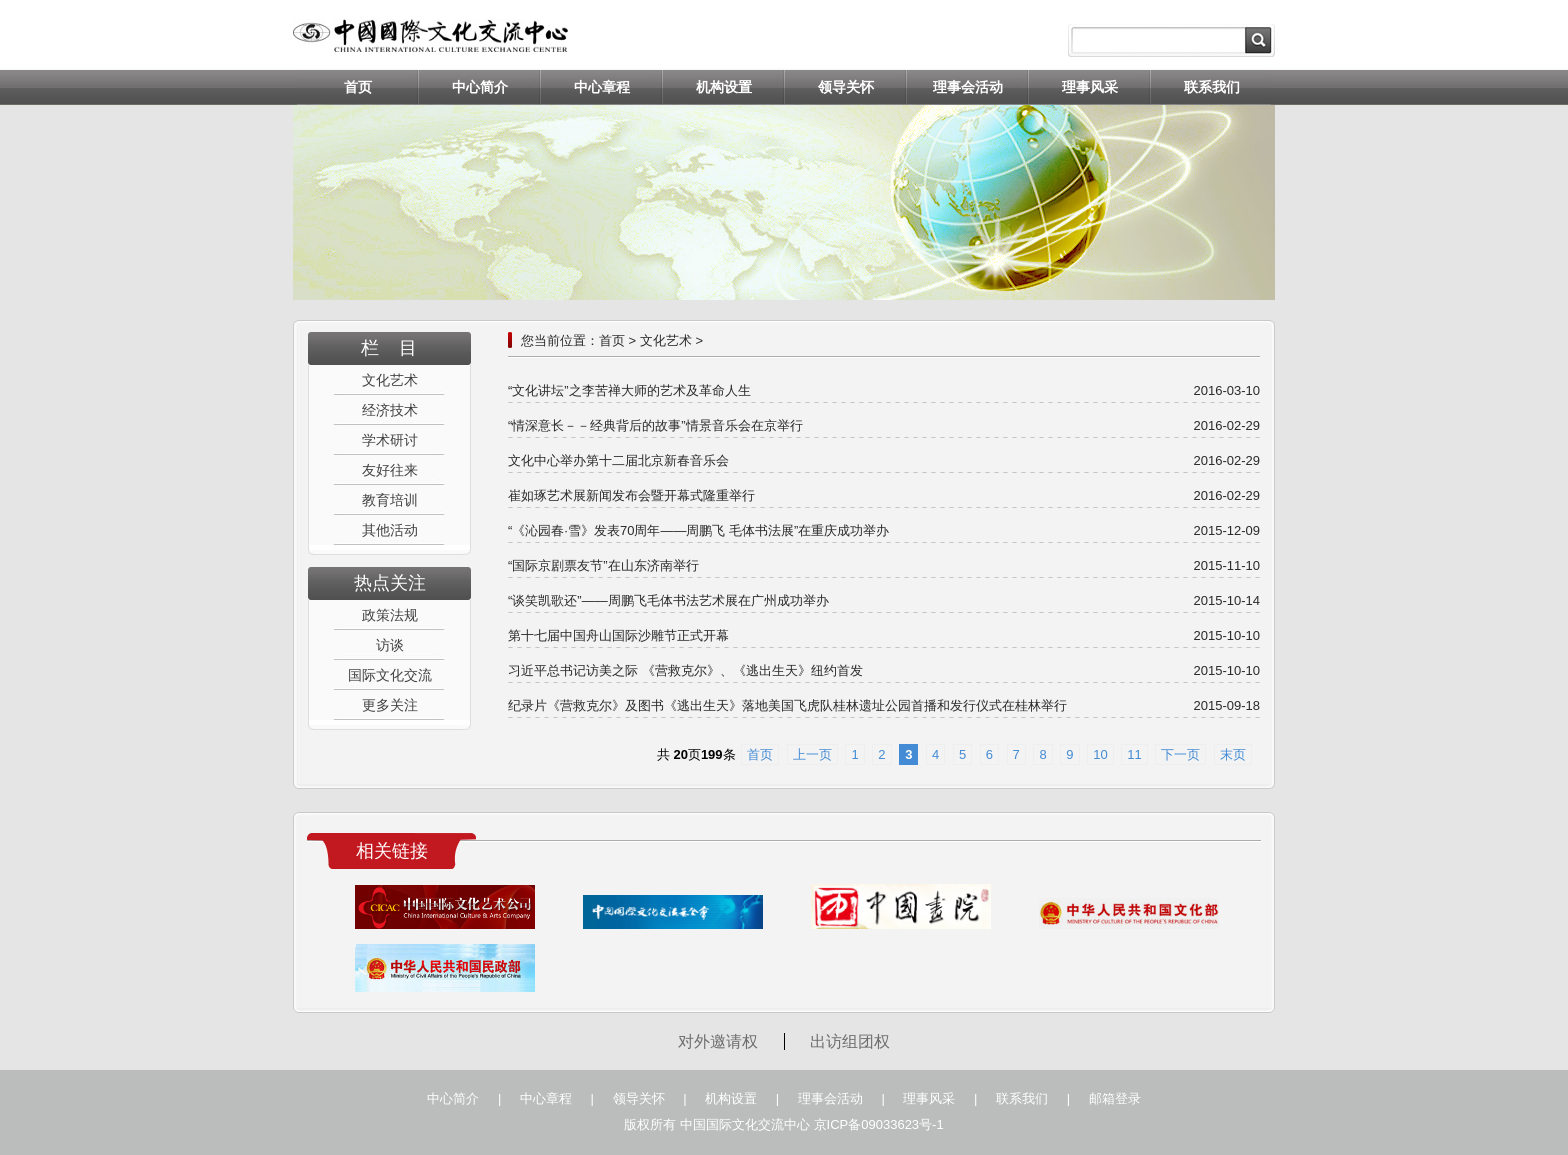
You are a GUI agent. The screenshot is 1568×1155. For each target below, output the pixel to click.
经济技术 (390, 410)
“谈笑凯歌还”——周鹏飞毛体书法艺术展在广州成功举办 (668, 600)
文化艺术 (390, 380)
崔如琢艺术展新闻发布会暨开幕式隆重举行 (631, 495)
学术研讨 (390, 440)
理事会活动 (968, 87)
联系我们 (1212, 87)
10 (1100, 754)
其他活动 (390, 530)
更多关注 (390, 705)
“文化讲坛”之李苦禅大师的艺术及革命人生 (629, 390)
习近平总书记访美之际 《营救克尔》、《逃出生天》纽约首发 (685, 670)
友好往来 (390, 470)
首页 (358, 87)
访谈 (390, 645)
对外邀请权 (718, 1041)
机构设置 (724, 87)
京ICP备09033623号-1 (879, 1124)
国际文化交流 (390, 675)
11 (1134, 754)
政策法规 (390, 615)
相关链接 (392, 851)
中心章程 (602, 87)
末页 (1233, 754)
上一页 (812, 754)
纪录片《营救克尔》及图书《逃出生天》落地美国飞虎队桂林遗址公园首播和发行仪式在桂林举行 (787, 705)
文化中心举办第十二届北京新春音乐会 (618, 460)
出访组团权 (850, 1041)
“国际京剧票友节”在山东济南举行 (603, 565)
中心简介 (480, 87)
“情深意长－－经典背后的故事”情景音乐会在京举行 (655, 425)
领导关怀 (846, 87)
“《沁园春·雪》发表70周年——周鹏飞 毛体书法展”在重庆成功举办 (698, 530)
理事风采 (1090, 87)
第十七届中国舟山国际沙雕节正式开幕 (618, 635)
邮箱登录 (1115, 1098)
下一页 (1180, 754)
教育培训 (390, 500)
